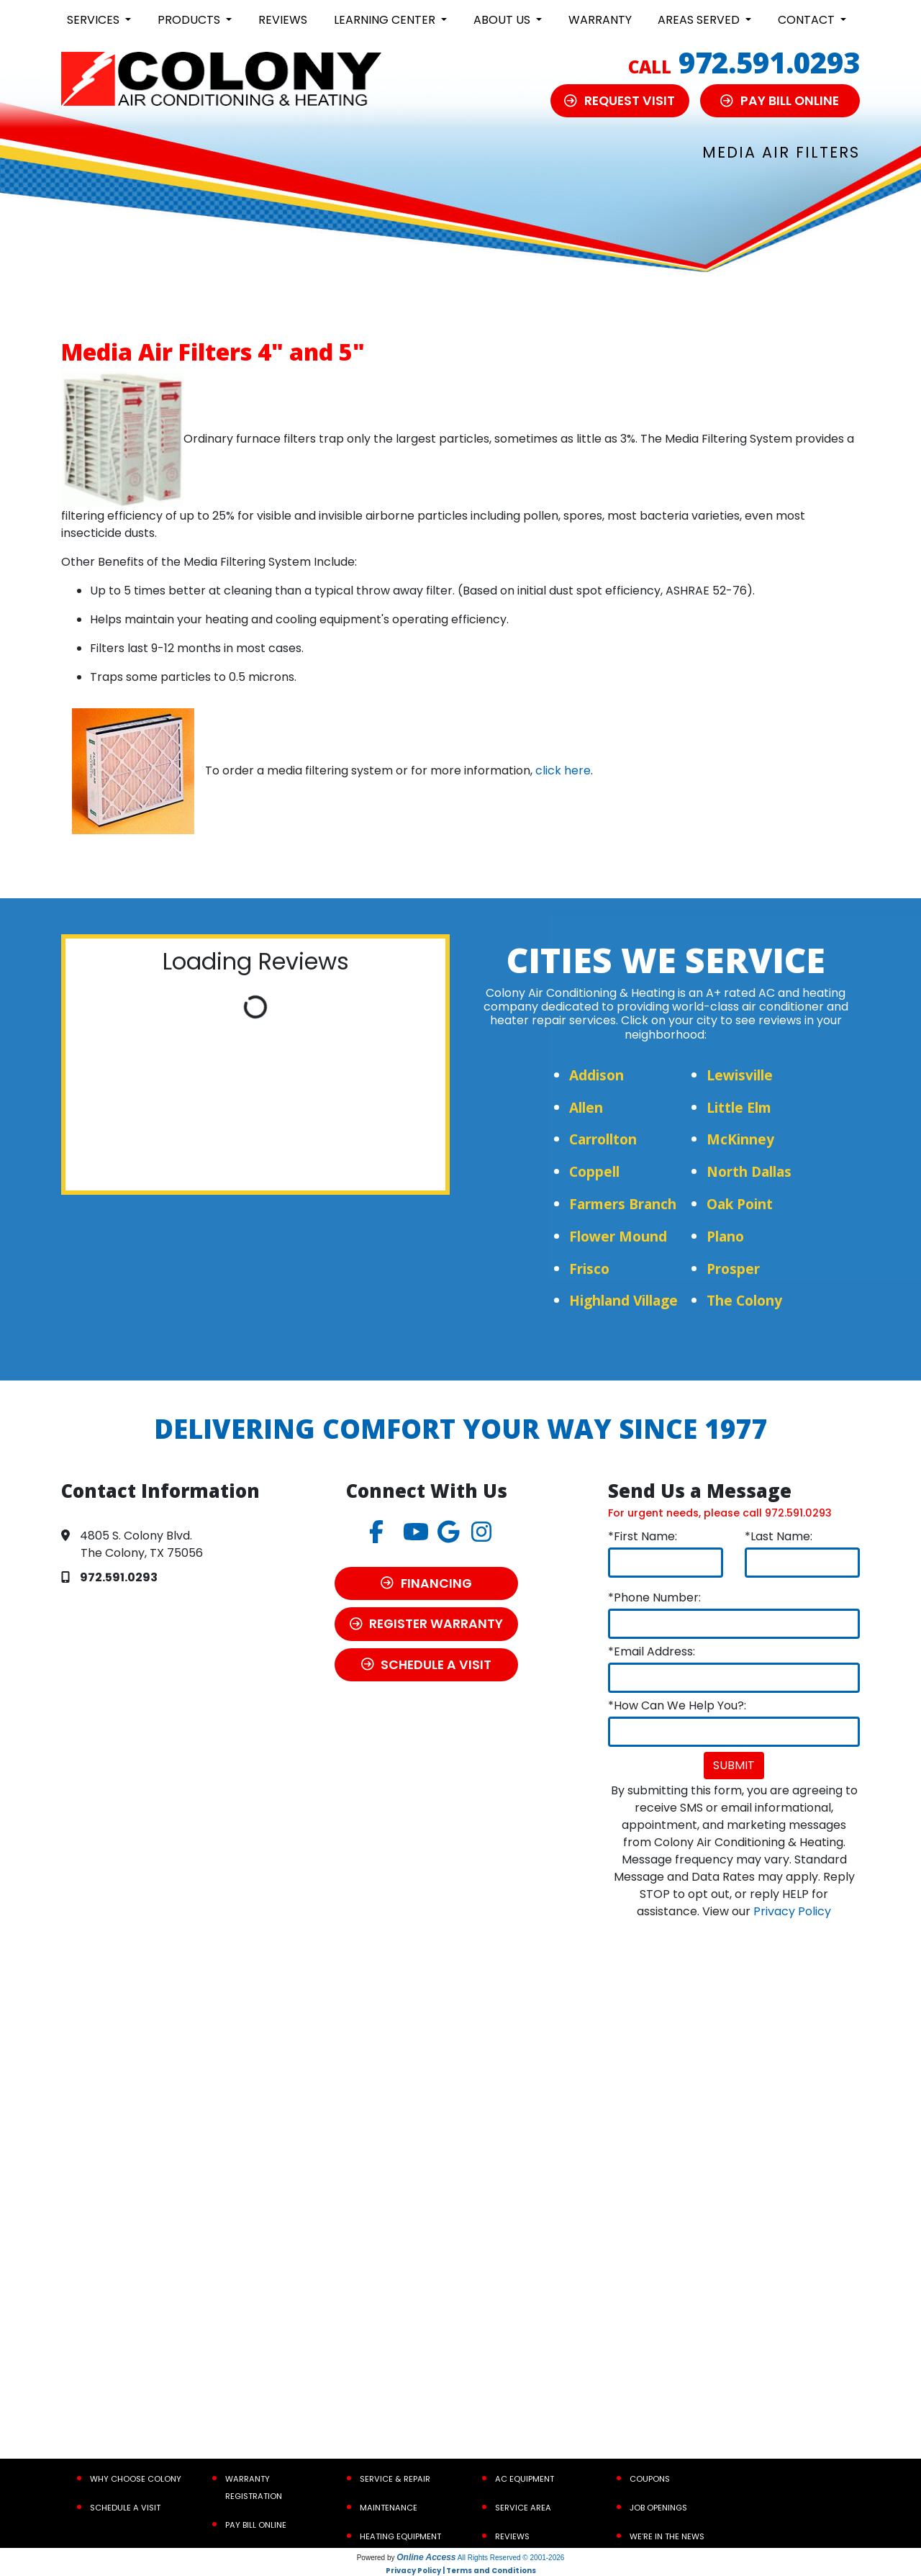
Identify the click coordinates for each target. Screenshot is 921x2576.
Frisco (589, 1268)
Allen (586, 1107)
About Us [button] (503, 20)
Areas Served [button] (700, 20)
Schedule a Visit (125, 2507)
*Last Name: (778, 1536)
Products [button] (190, 20)
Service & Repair (395, 2479)
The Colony (744, 1300)
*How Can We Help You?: (677, 1705)
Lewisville (740, 1075)
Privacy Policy (792, 1911)
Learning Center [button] (386, 20)
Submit (734, 1765)
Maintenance (388, 2507)
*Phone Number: (654, 1597)
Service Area (523, 2507)
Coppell (594, 1171)
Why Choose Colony (135, 2479)
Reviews (282, 20)
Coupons (650, 2479)
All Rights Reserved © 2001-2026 (511, 2558)
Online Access (425, 2557)
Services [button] (94, 20)
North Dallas (749, 1171)
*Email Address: (651, 1651)
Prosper (733, 1268)
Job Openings (658, 2507)
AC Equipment (524, 2479)
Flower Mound (618, 1236)
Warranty (600, 20)
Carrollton (603, 1139)
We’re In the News (667, 2536)
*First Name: (642, 1536)
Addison (596, 1075)
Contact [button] (808, 20)
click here (563, 770)
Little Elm (739, 1107)
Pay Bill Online (255, 2525)
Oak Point (740, 1204)
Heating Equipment (400, 2536)
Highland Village (623, 1300)
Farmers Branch (622, 1204)
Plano (725, 1236)
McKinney (740, 1139)
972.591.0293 (769, 62)
